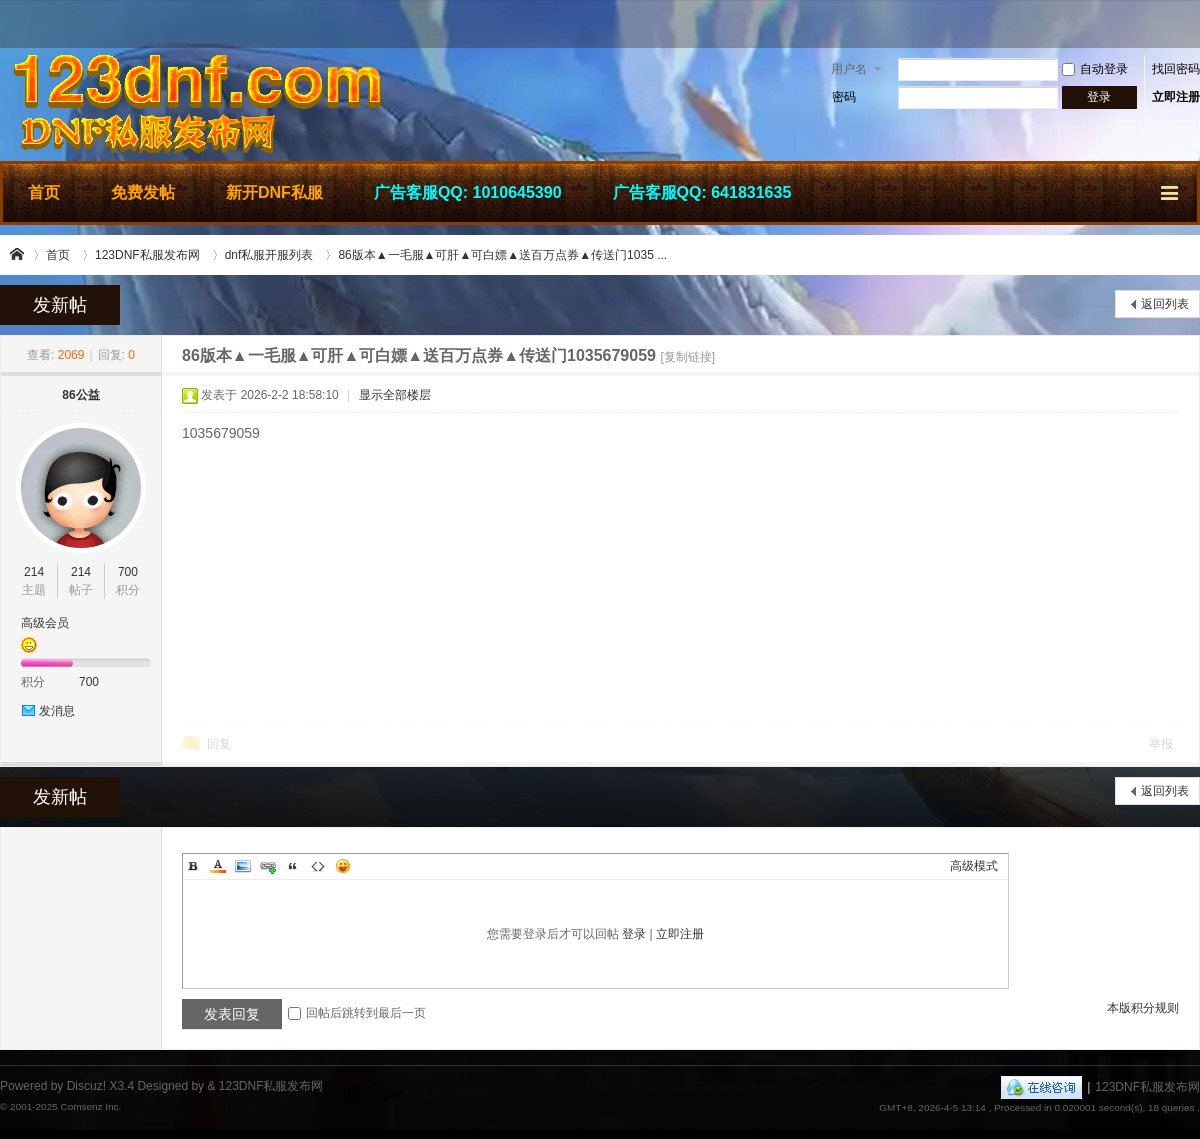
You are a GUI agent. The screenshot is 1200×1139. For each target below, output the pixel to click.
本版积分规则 (1143, 1008)
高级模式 (974, 866)
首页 (44, 192)
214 (34, 572)
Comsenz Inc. (90, 1106)
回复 (219, 744)
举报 (1161, 744)
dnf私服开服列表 (269, 255)
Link (268, 866)
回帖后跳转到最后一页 (357, 1013)
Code (318, 866)
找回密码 (1176, 69)
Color (218, 866)
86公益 (80, 395)
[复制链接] (687, 357)
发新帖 (60, 305)
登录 (634, 934)
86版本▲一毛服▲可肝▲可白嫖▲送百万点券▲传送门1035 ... (502, 255)
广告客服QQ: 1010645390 (468, 192)
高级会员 (45, 623)
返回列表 (1165, 304)
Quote (293, 866)
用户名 (849, 69)
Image (243, 866)
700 (128, 572)
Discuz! (86, 1086)
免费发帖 (143, 192)
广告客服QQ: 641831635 (702, 192)
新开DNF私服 (274, 192)
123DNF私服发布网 (18, 255)
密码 (844, 97)
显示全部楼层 (395, 395)
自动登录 (1095, 69)
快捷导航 (1171, 190)
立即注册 (1176, 97)
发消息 (57, 711)
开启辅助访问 (1195, 24)
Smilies (343, 866)
